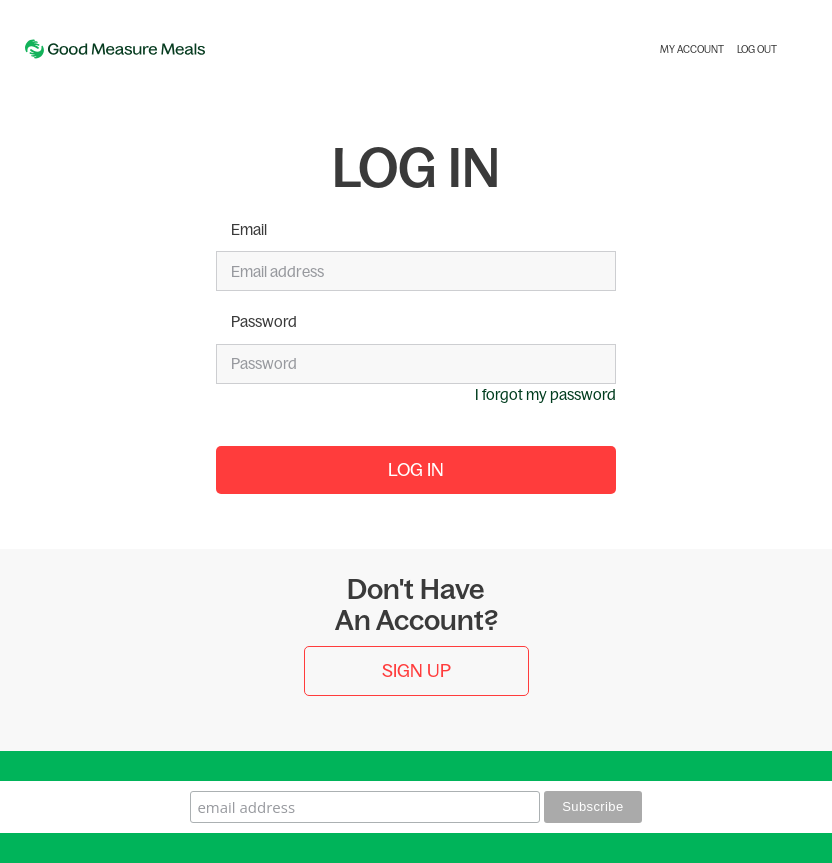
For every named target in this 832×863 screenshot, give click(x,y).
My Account (692, 49)
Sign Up (416, 671)
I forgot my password (545, 394)
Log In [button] (416, 470)
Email (249, 229)
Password (264, 321)
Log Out (757, 49)
